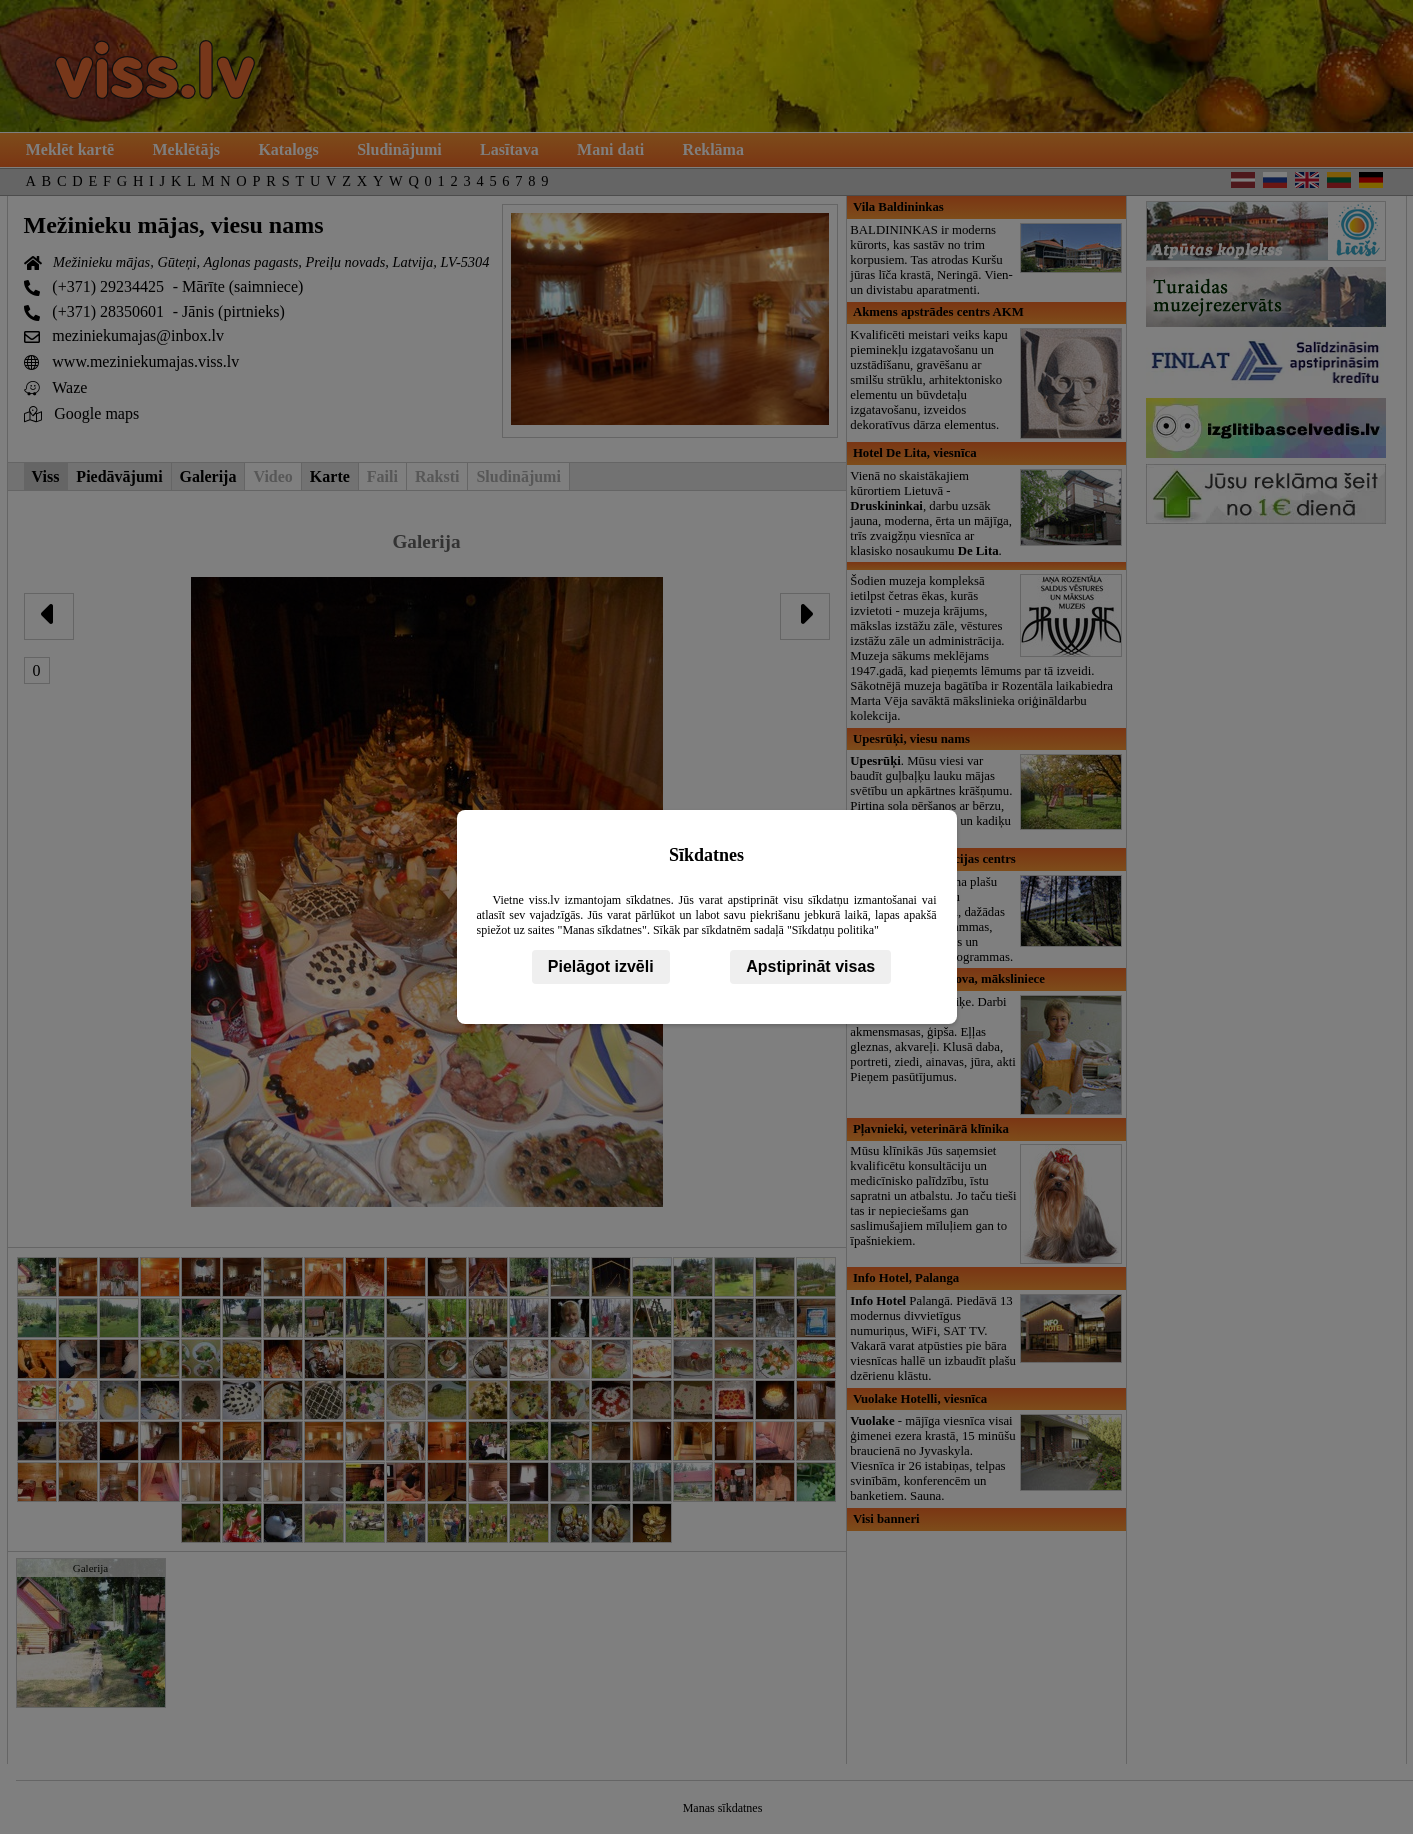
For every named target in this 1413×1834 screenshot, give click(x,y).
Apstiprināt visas (810, 966)
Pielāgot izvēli (601, 966)
